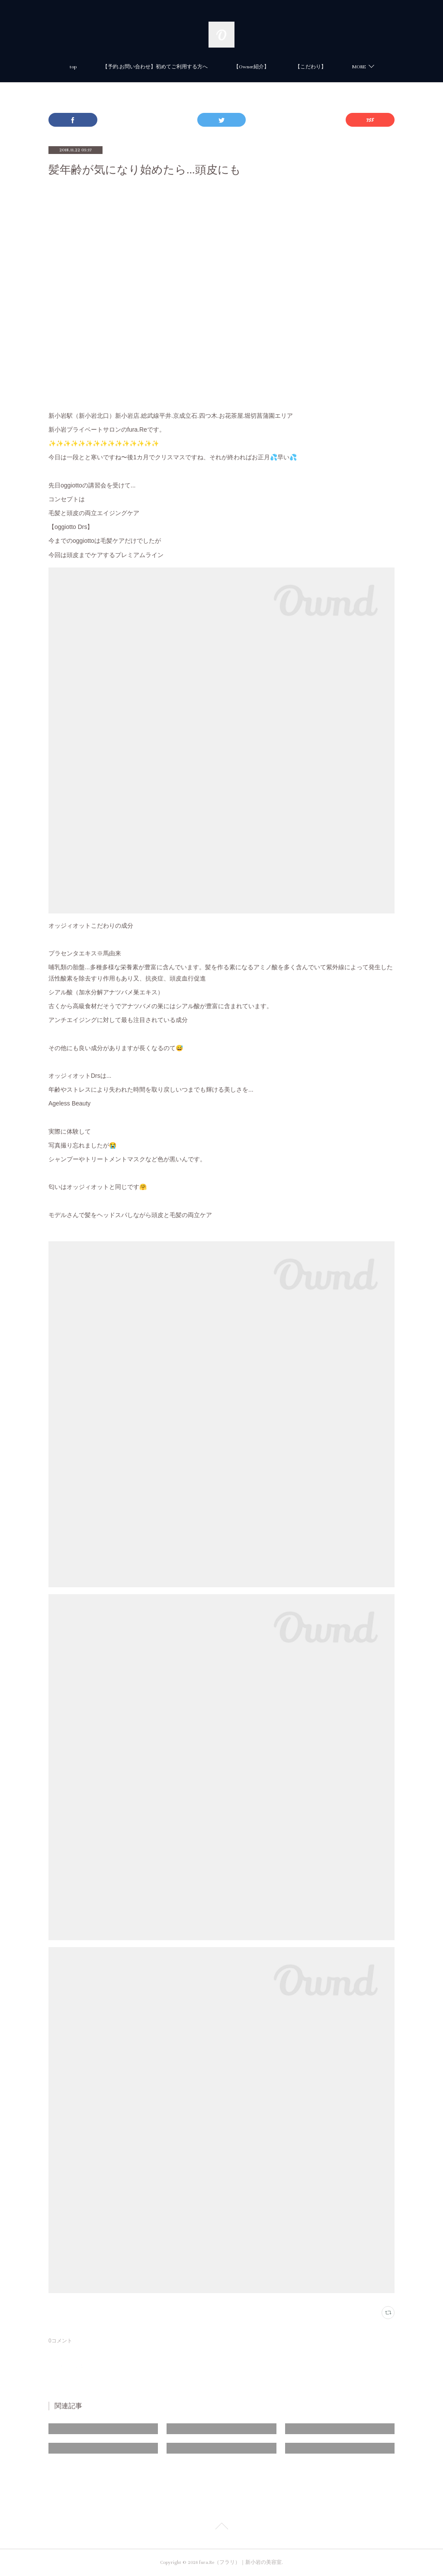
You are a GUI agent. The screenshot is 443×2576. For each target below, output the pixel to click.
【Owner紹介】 (251, 67)
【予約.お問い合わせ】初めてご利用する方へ (155, 67)
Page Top (221, 2527)
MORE (359, 67)
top (73, 67)
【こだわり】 (310, 67)
